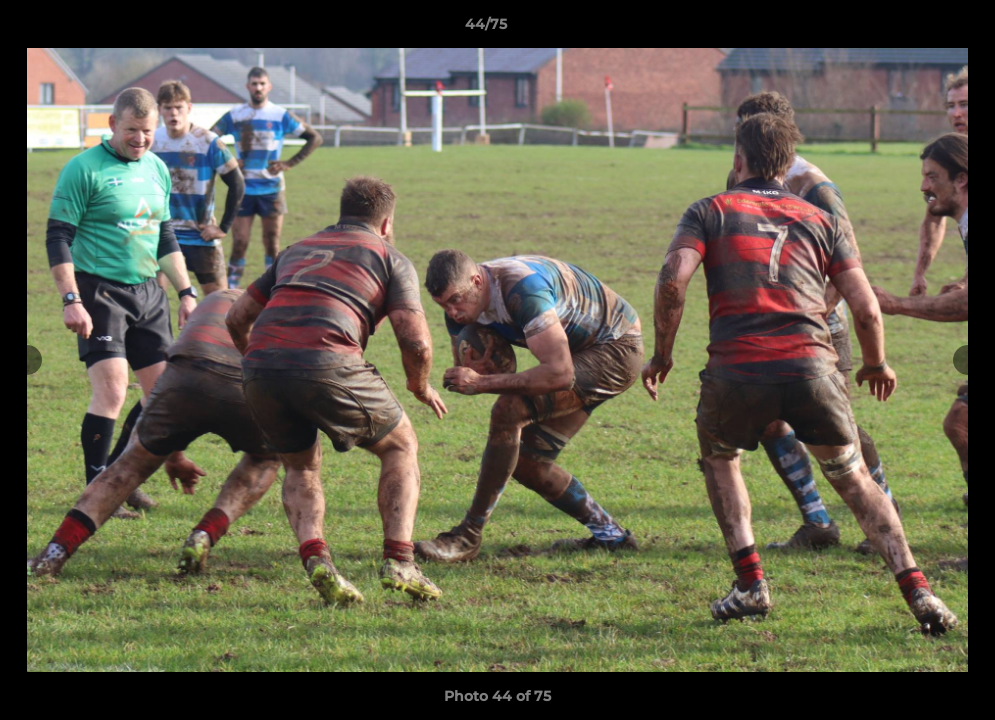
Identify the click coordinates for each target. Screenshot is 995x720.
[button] (911, 29)
